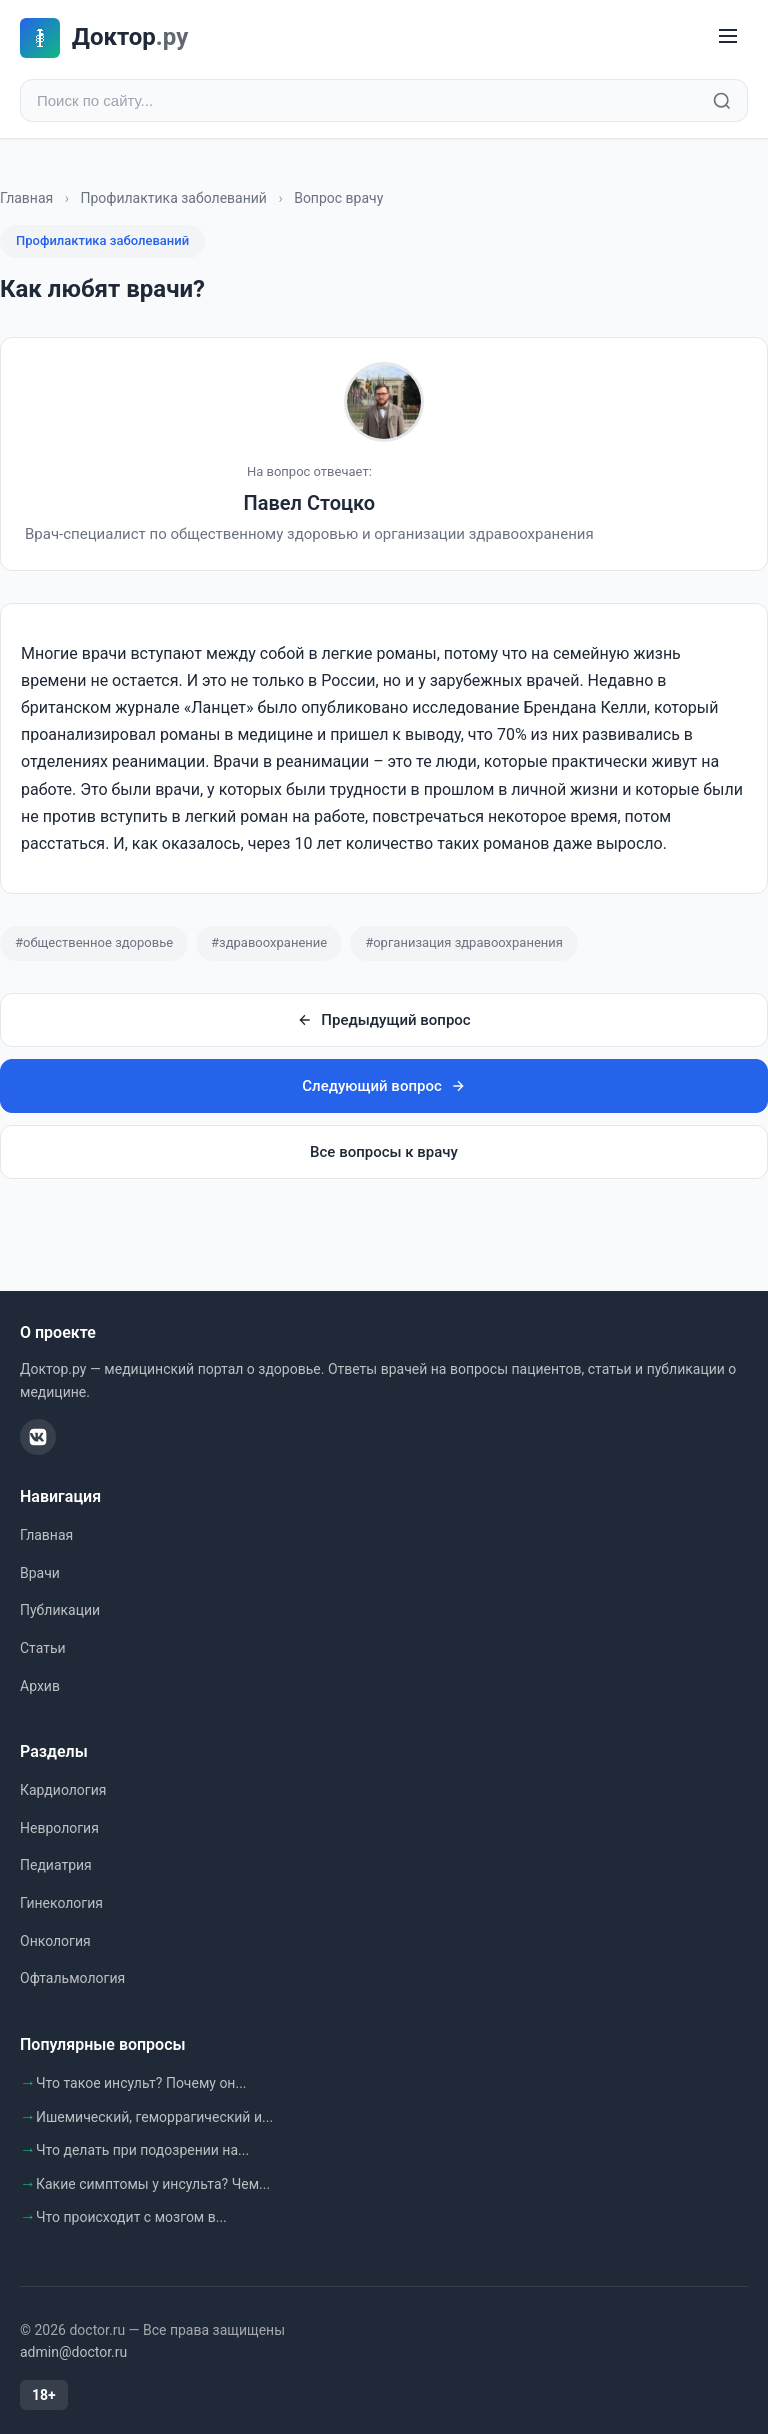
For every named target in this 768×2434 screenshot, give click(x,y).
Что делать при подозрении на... (142, 2150)
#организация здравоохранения (464, 942)
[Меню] (728, 37)
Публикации (60, 1610)
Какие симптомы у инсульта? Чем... (153, 2184)
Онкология (55, 1941)
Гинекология (61, 1903)
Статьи (43, 1648)
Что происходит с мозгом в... (131, 2217)
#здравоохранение (269, 942)
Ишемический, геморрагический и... (154, 2117)
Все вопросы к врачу (384, 1152)
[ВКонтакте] (38, 1437)
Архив (40, 1686)
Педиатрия (56, 1865)
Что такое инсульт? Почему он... (141, 2083)
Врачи (40, 1573)
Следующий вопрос (383, 1086)
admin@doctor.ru (73, 2352)
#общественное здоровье (94, 942)
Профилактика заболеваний (173, 198)
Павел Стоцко (310, 503)
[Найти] (722, 101)
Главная (26, 198)
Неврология (59, 1828)
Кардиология (63, 1790)
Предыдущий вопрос (383, 1020)
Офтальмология (72, 1978)
